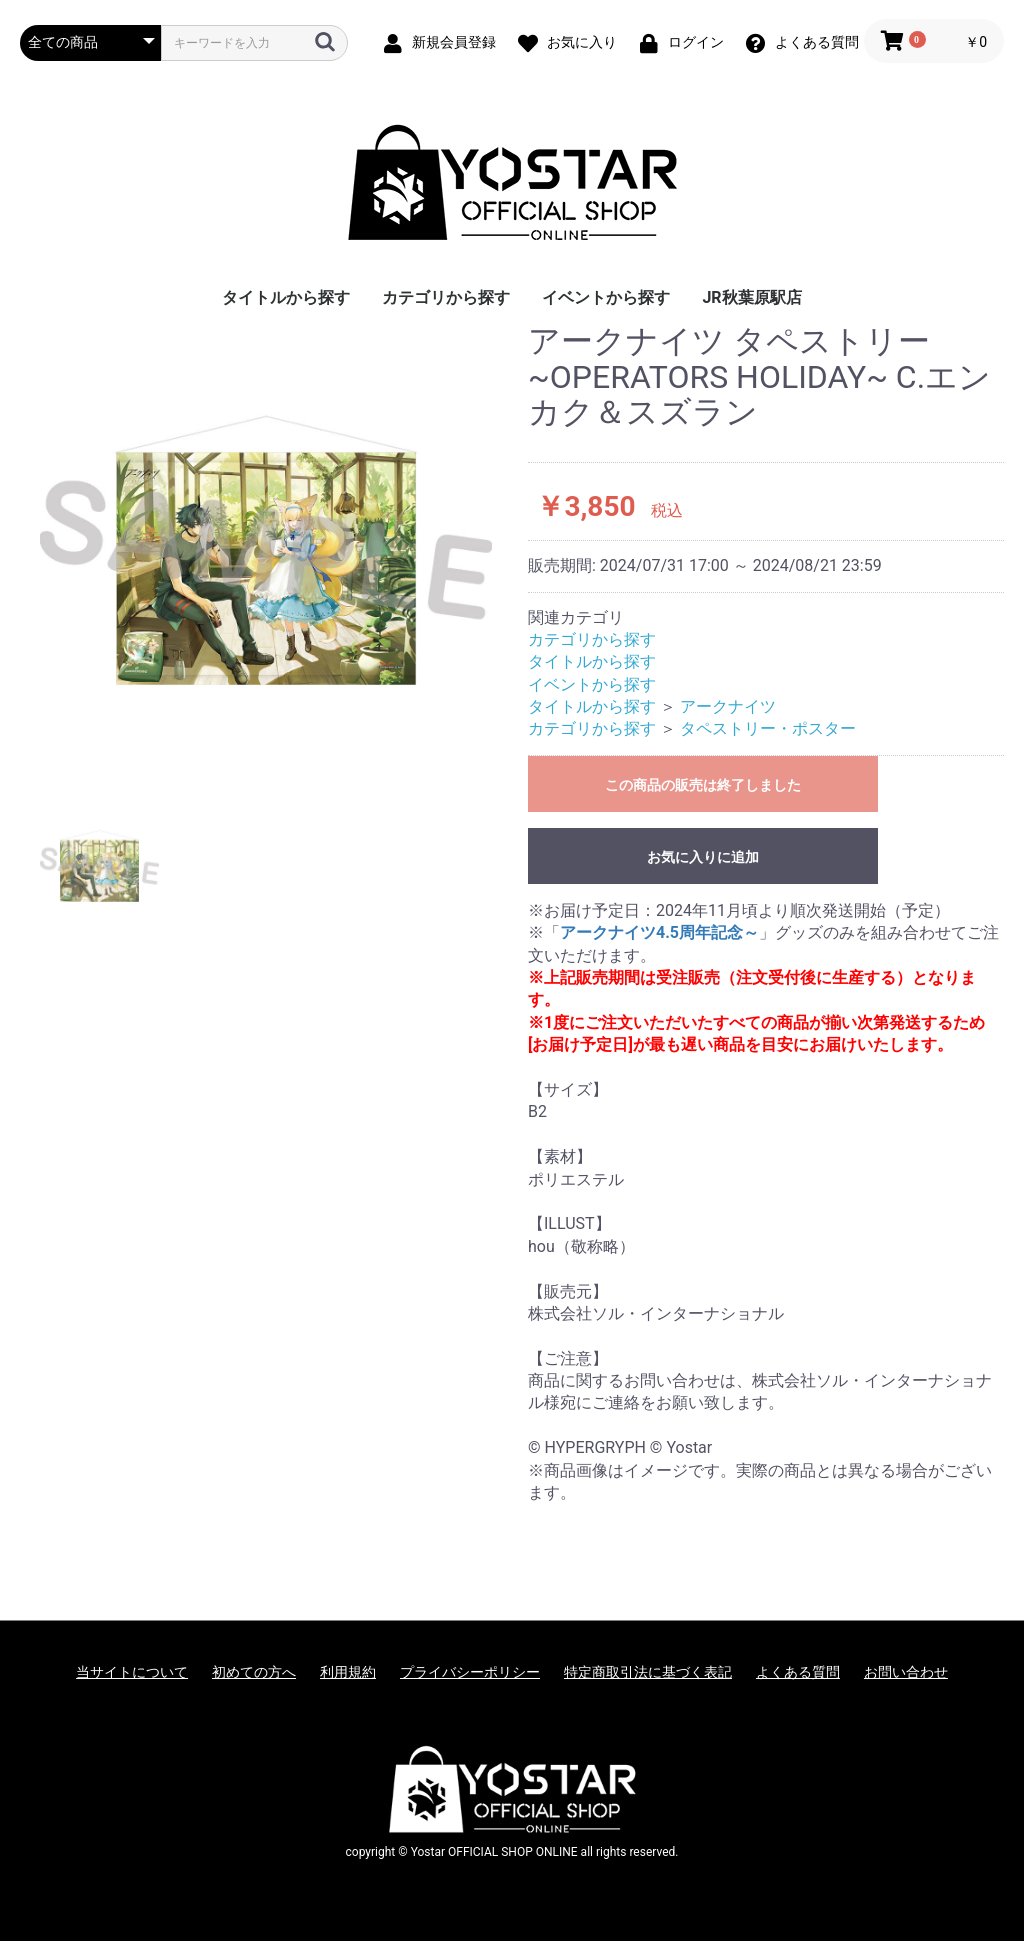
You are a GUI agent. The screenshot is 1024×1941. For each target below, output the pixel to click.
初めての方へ (254, 1672)
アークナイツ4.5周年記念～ (659, 932)
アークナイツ (728, 706)
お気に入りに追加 (703, 857)
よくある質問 (798, 1672)
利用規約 (348, 1672)
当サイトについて (132, 1672)
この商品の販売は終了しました (703, 785)
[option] (266, 550)
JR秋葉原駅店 (751, 297)
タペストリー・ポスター (768, 728)
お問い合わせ (906, 1672)
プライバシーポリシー (470, 1672)
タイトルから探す (286, 297)
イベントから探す (606, 297)
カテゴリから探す (446, 297)
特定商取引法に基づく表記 (648, 1672)
